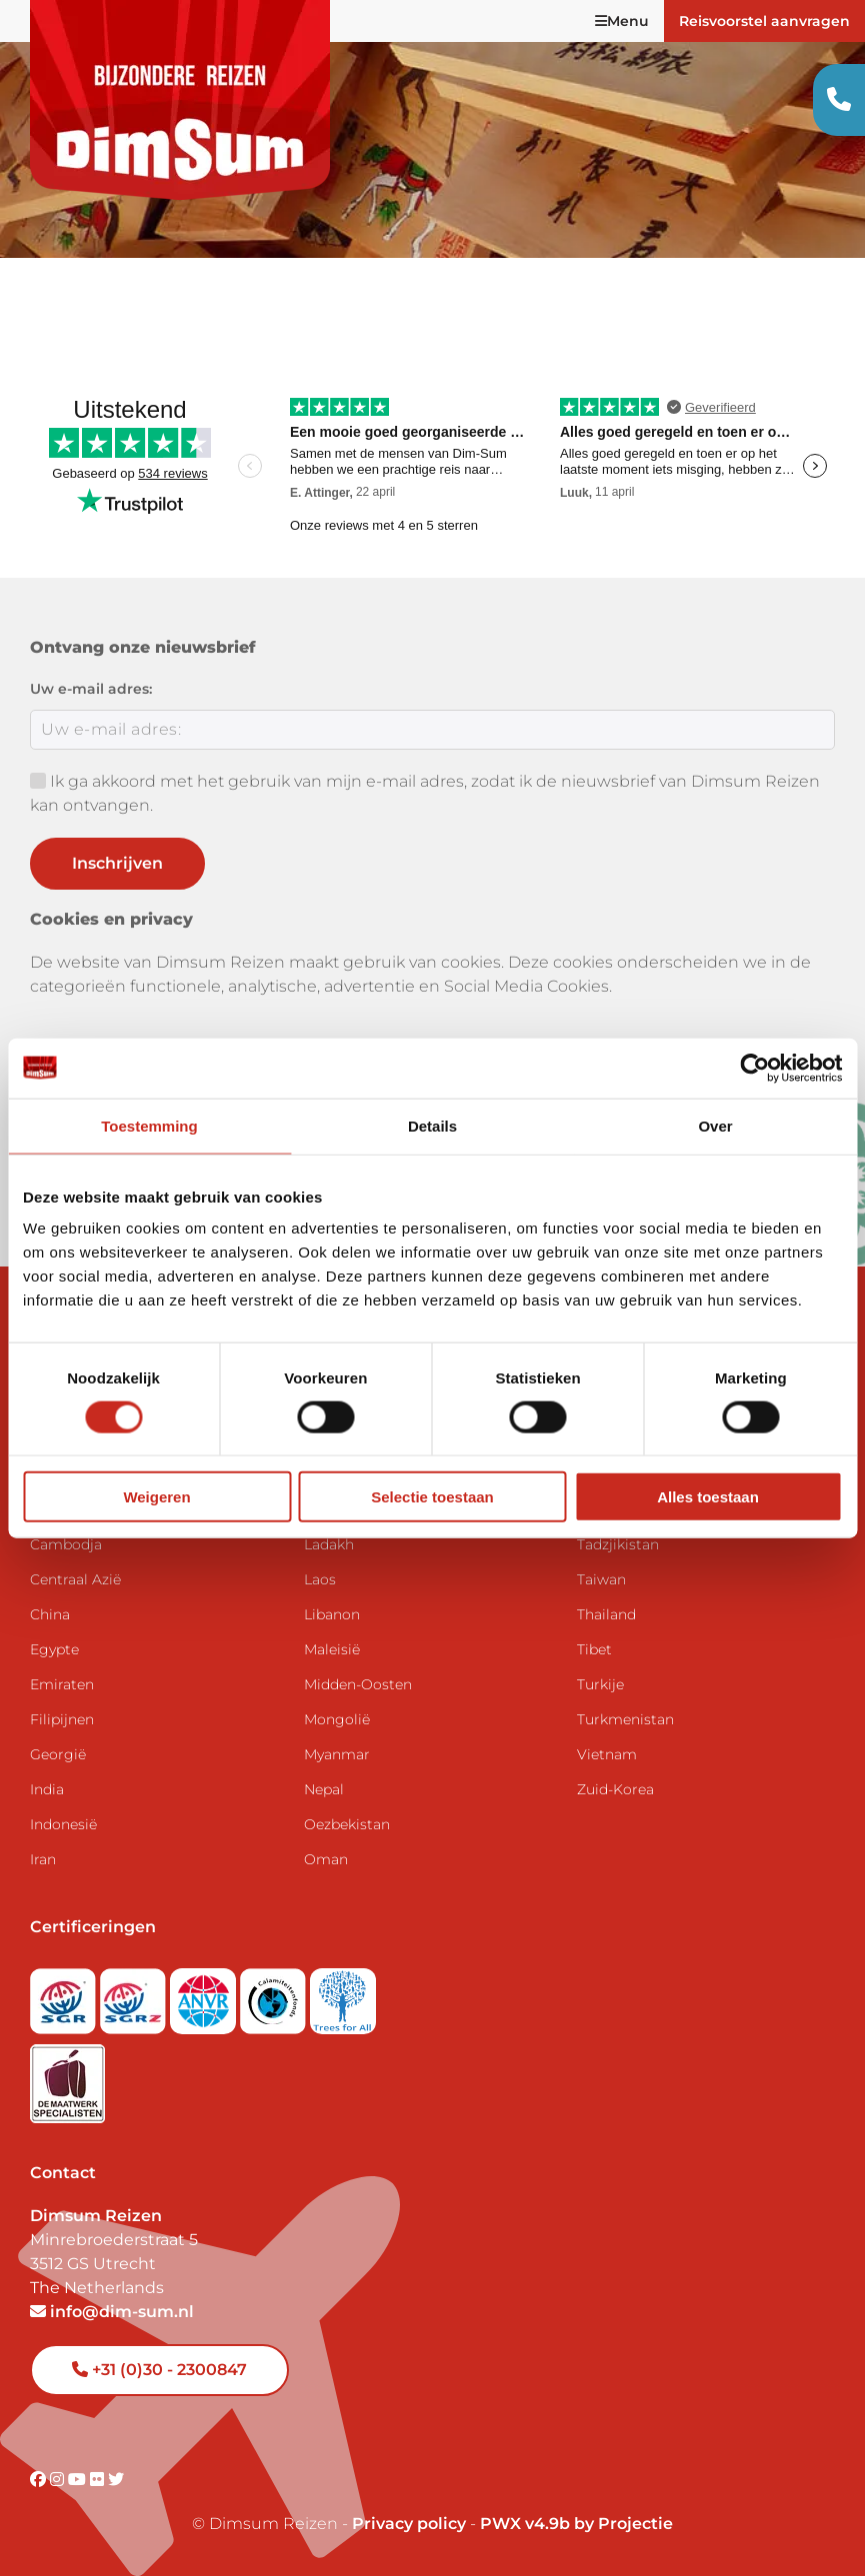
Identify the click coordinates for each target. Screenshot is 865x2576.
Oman (326, 1859)
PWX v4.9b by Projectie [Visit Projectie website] (576, 2523)
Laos (320, 1579)
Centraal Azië (75, 1579)
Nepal (324, 1789)
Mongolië (337, 1719)
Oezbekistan (347, 1824)
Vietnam (607, 1754)
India (47, 1789)
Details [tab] (432, 1125)
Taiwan (601, 1579)
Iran (43, 1859)
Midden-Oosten (358, 1684)
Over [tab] (715, 1125)
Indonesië (63, 1824)
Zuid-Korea (615, 1789)
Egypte (54, 1649)
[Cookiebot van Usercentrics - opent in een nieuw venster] (754, 1068)
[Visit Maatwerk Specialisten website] (67, 2077)
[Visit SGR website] (65, 1994)
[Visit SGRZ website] (135, 1994)
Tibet (594, 1649)
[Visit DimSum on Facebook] (40, 2479)
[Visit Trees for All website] (343, 1994)
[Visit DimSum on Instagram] (59, 2479)
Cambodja (66, 1544)
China (50, 1614)
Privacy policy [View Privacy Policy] (409, 2523)
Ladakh (329, 1544)
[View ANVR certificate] (205, 1994)
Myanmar (337, 1754)
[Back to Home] (180, 100)
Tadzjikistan (618, 1544)
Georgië (58, 1754)
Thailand (606, 1614)
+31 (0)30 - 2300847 (159, 2369)
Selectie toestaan (432, 1496)
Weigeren (156, 1496)
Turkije (600, 1684)
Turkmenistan (625, 1719)
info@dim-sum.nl (112, 2311)
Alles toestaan (708, 1496)
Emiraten (62, 1684)
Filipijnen (62, 1719)
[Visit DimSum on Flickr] (99, 2479)
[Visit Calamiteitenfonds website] (275, 1994)
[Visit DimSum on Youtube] (79, 2479)
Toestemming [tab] (149, 1125)
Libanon (332, 1614)
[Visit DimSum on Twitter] (116, 2479)
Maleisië (332, 1649)
